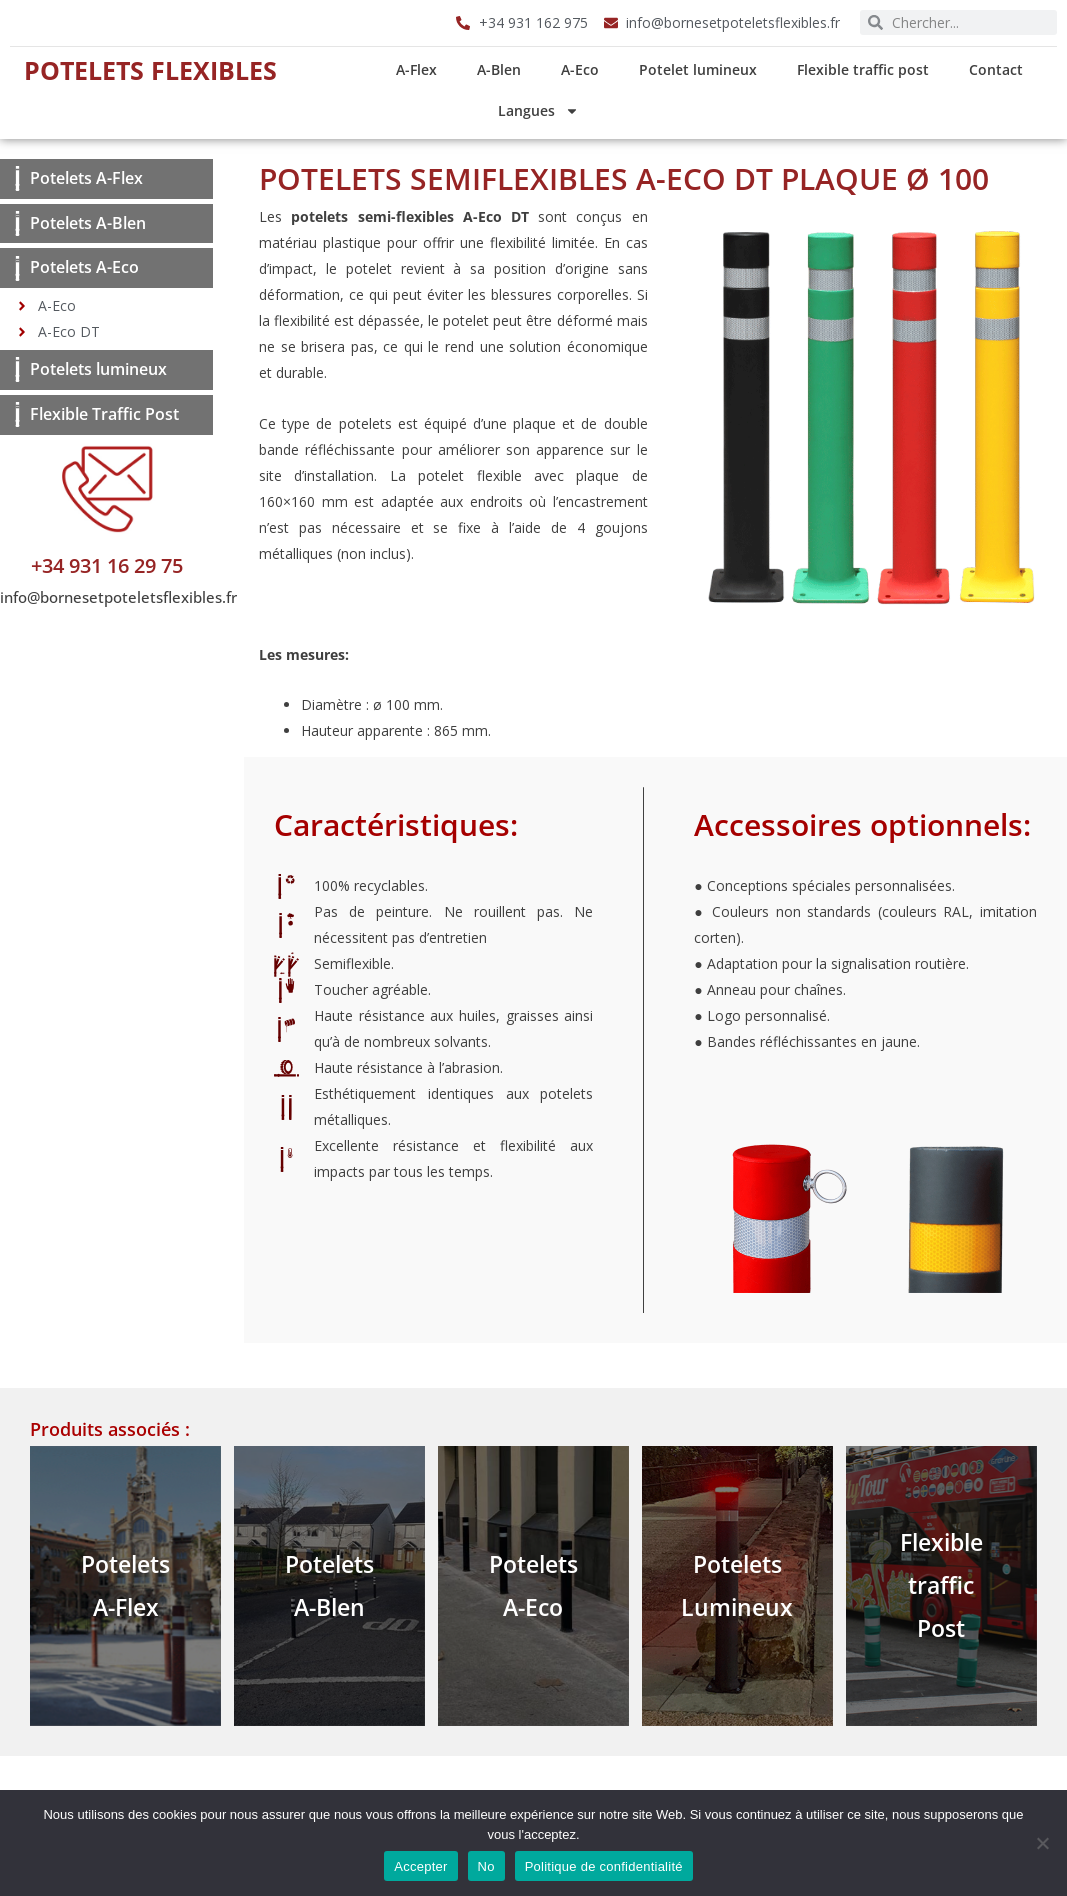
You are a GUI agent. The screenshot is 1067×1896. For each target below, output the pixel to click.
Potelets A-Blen (88, 223)
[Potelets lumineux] (17, 369)
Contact (996, 69)
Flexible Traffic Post (104, 414)
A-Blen (499, 69)
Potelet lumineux (698, 69)
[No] (1042, 1843)
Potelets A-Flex (86, 178)
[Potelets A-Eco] (17, 268)
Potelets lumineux (98, 369)
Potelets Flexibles (150, 70)
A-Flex (416, 69)
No (486, 1866)
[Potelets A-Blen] (17, 223)
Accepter (420, 1866)
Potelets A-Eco (84, 267)
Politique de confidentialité (604, 1866)
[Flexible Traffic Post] (17, 414)
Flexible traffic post (863, 69)
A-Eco (580, 69)
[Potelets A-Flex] (17, 178)
